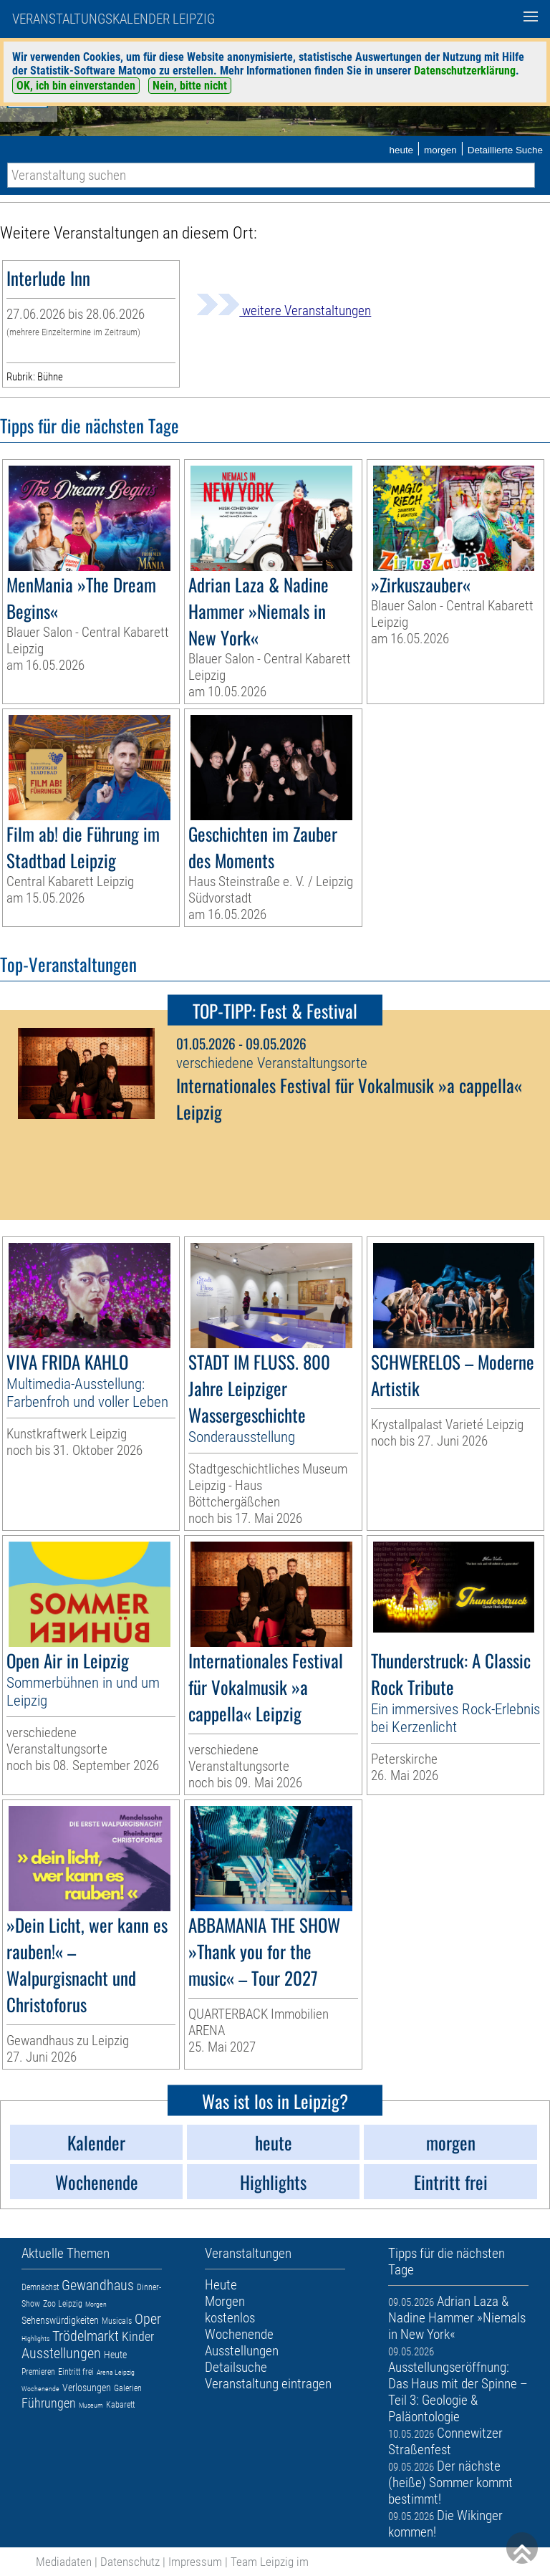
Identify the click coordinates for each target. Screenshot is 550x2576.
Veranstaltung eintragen (268, 2383)
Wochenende (40, 2389)
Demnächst (40, 2287)
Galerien (128, 2388)
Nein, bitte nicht (190, 85)
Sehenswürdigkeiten (60, 2320)
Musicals (117, 2321)
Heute (115, 2354)
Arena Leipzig (116, 2372)
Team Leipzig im (270, 2562)
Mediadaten (64, 2562)
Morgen (96, 2304)
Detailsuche (236, 2367)
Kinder (138, 2336)
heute (401, 150)
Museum (91, 2405)
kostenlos (230, 2318)
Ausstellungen (61, 2353)
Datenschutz (130, 2562)
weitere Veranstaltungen (283, 310)
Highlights (35, 2338)
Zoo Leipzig (62, 2304)
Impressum (195, 2562)
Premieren (38, 2372)
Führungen (48, 2403)
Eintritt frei (76, 2372)
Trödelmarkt (85, 2336)
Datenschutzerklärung (465, 70)
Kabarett (120, 2405)
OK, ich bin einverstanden (75, 85)
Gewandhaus (98, 2285)
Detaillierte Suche (505, 150)
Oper (148, 2318)
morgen (440, 150)
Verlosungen (86, 2387)
